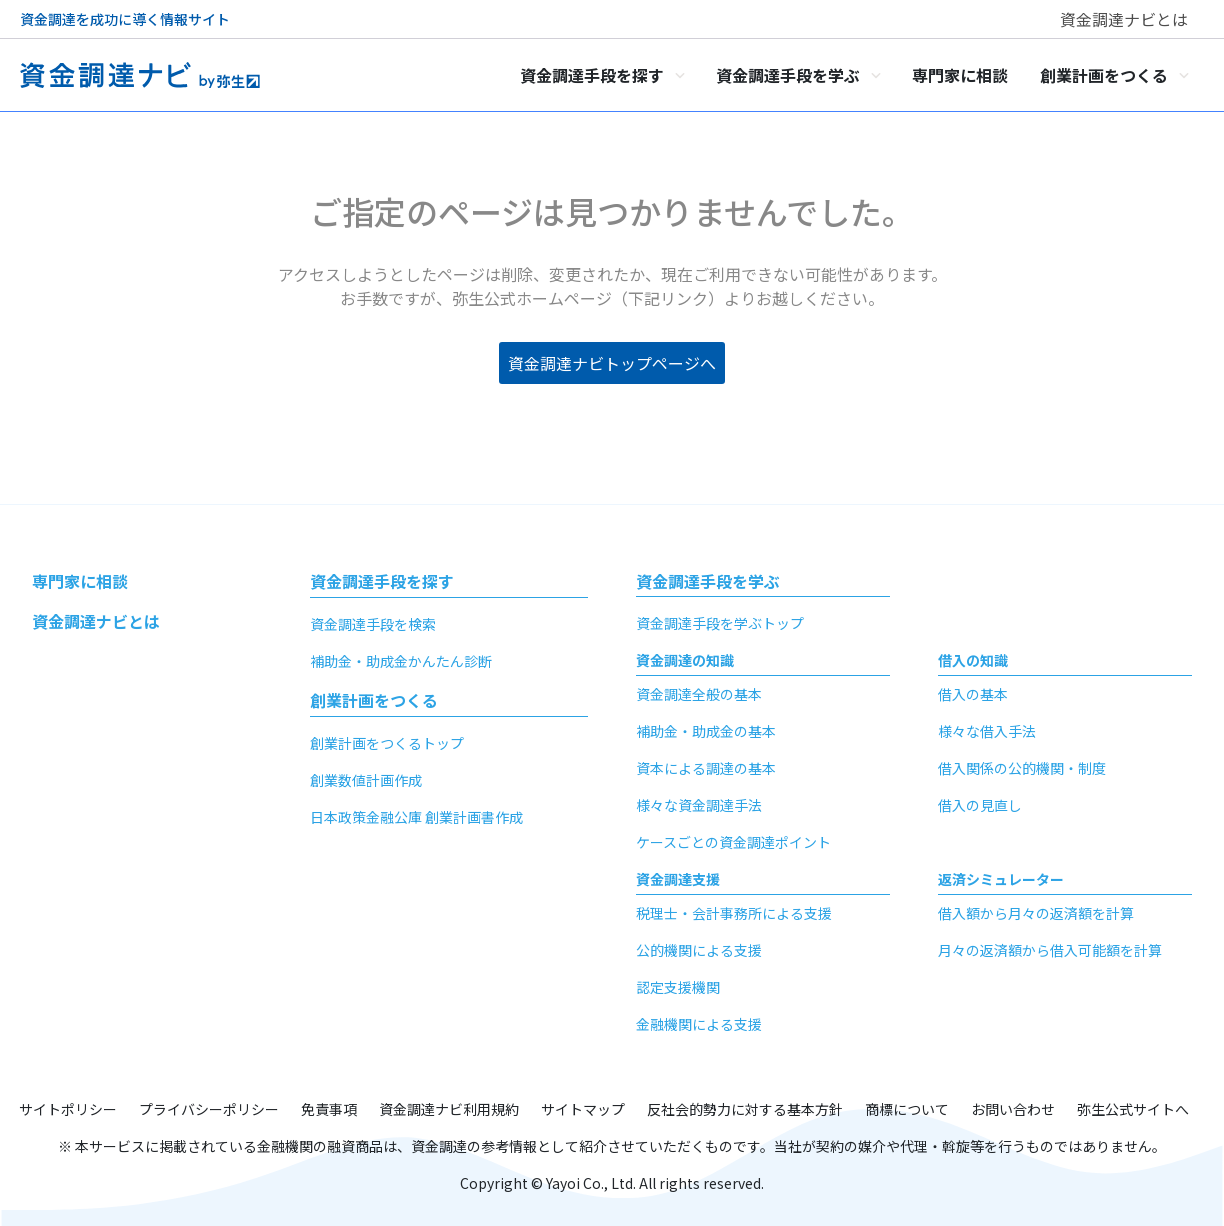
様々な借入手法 (987, 731)
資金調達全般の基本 (699, 694)
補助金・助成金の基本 (706, 731)
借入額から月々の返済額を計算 (1036, 913)
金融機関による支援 (699, 1024)
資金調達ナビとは (1124, 19)
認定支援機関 (678, 987)
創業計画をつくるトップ (387, 743)
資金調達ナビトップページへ (612, 363)
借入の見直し (980, 805)
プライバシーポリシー (209, 1109)
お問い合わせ (1013, 1109)
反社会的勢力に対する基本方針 (745, 1109)
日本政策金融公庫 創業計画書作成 (416, 817)
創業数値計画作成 (366, 780)
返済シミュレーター (1001, 879)
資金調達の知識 (685, 660)
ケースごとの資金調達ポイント (733, 842)
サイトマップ (583, 1109)
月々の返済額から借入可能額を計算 (1050, 950)
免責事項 (329, 1109)
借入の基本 (973, 694)
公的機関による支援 (699, 950)
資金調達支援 (678, 879)
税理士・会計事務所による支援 (734, 913)
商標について (907, 1109)
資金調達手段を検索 (373, 624)
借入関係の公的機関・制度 (1022, 768)
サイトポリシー (68, 1109)
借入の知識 (973, 660)
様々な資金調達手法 (699, 805)
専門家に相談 (80, 581)
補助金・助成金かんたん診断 (401, 661)
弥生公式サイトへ (1133, 1109)
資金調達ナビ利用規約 (449, 1109)
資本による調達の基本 (706, 768)
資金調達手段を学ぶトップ (720, 623)
